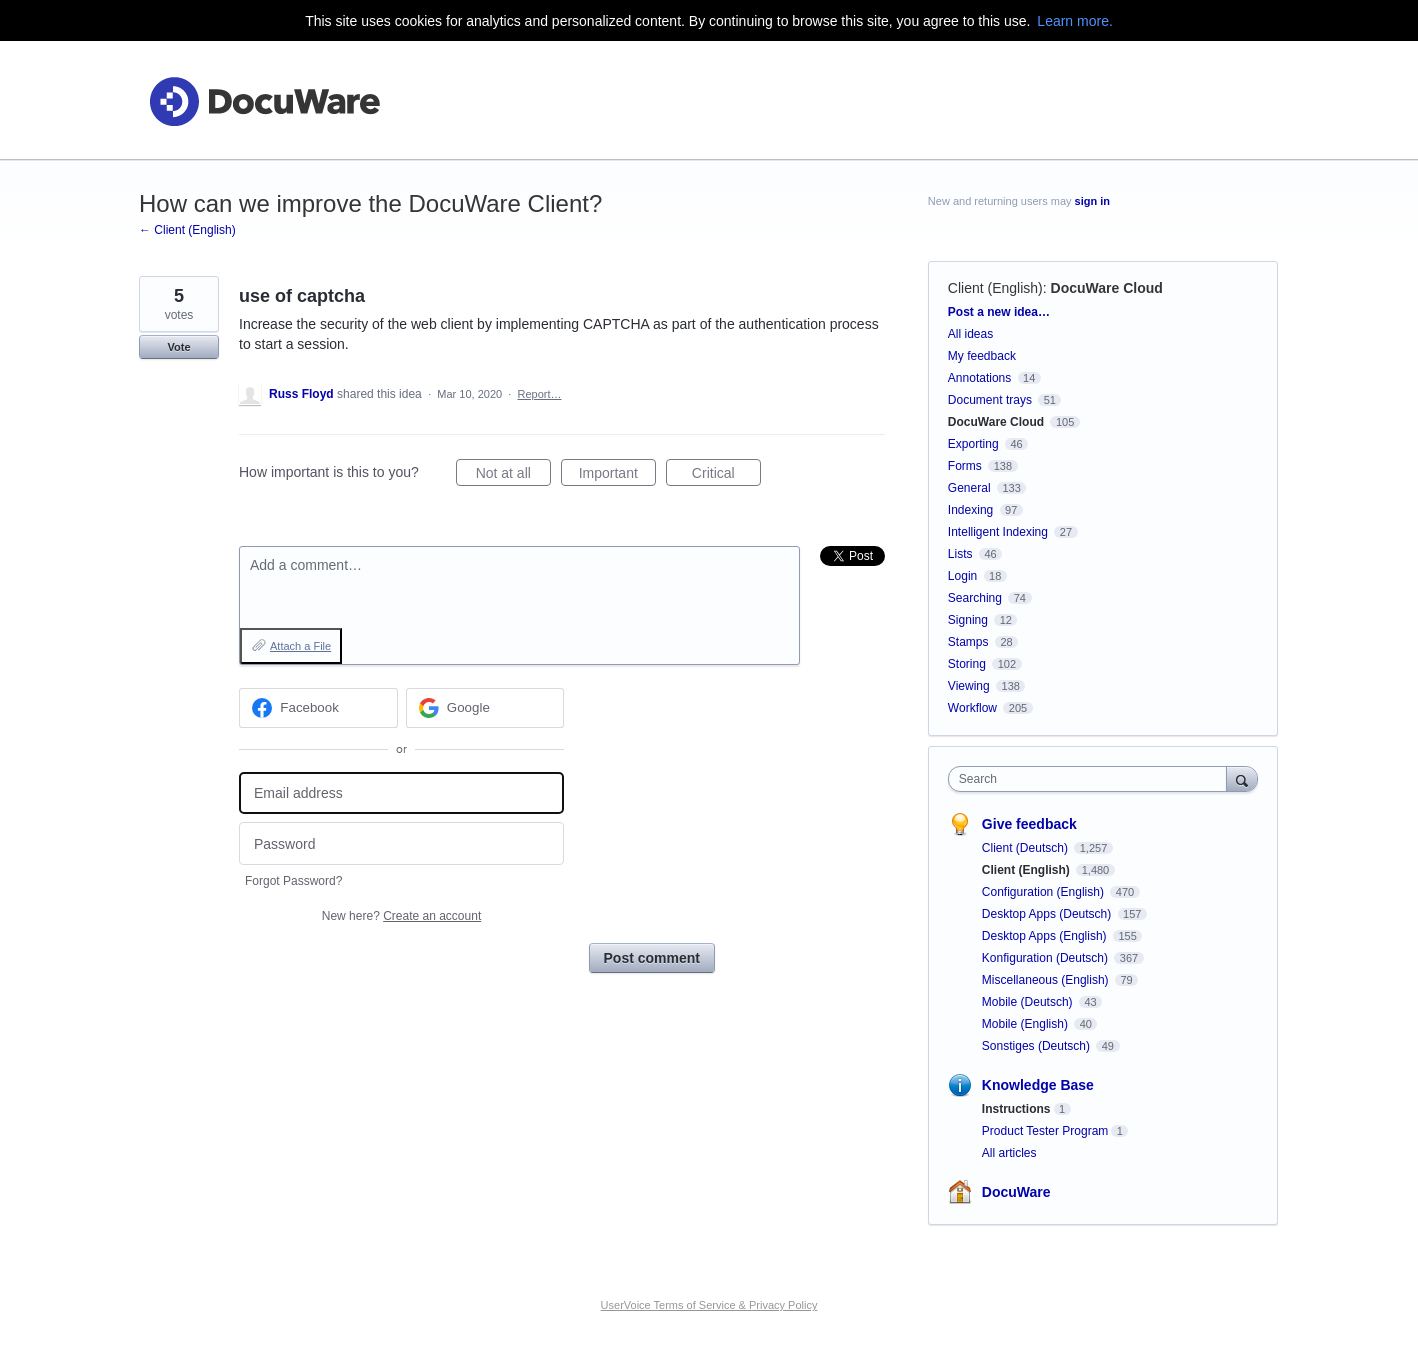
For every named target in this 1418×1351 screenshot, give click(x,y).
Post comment (652, 958)
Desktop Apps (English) (1046, 936)
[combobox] (1092, 779)
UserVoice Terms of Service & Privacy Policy (709, 1305)
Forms (965, 466)
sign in (1092, 201)
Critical (726, 476)
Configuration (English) (1044, 892)
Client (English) (995, 288)
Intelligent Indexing (998, 532)
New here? (401, 916)
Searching (975, 598)
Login (962, 576)
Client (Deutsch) (1026, 848)
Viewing (969, 686)
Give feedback (1029, 824)
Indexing (970, 510)
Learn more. (1074, 21)
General (969, 488)
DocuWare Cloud (1107, 288)
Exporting (973, 444)
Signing (968, 620)
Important (617, 476)
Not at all (513, 476)
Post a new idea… (999, 312)
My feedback (982, 356)
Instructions (1016, 1109)
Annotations (979, 378)
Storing (967, 664)
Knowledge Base (1038, 1085)
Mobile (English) (1026, 1024)
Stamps (968, 642)
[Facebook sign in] (318, 708)
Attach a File (300, 646)
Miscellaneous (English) (1047, 980)
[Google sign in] (485, 708)
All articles (1009, 1153)
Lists (960, 554)
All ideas (970, 334)
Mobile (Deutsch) (1029, 1002)
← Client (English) (187, 230)
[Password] (401, 843)
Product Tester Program (1045, 1131)
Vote (178, 347)
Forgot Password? (293, 881)
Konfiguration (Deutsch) (1046, 958)
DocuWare (1016, 1192)
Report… (539, 394)
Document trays (990, 400)
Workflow (972, 708)
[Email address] (401, 793)
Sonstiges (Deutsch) (1037, 1046)
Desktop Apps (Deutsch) (1048, 914)
